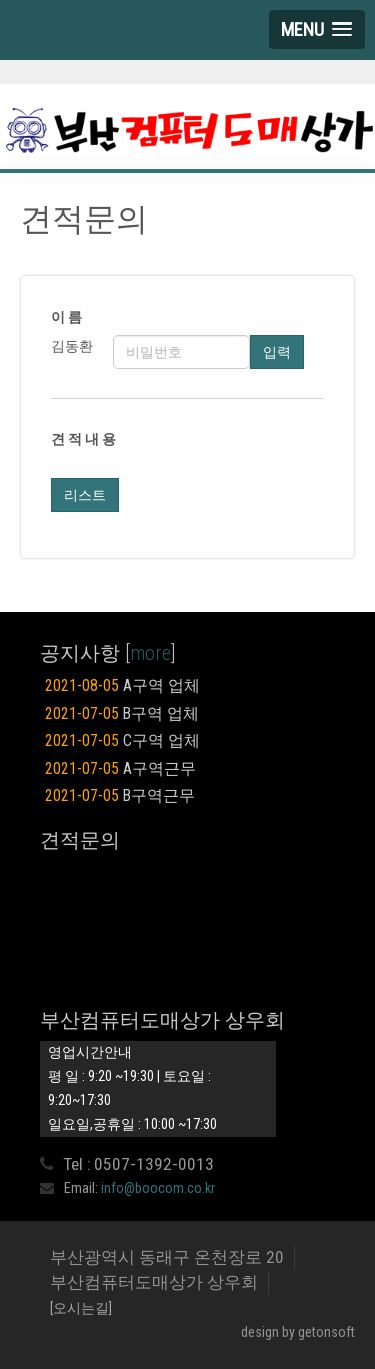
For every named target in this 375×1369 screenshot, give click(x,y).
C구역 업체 (122, 741)
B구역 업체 (122, 714)
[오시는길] (81, 1308)
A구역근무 (120, 769)
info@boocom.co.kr (158, 1188)
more (150, 653)
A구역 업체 (122, 686)
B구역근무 (120, 796)
